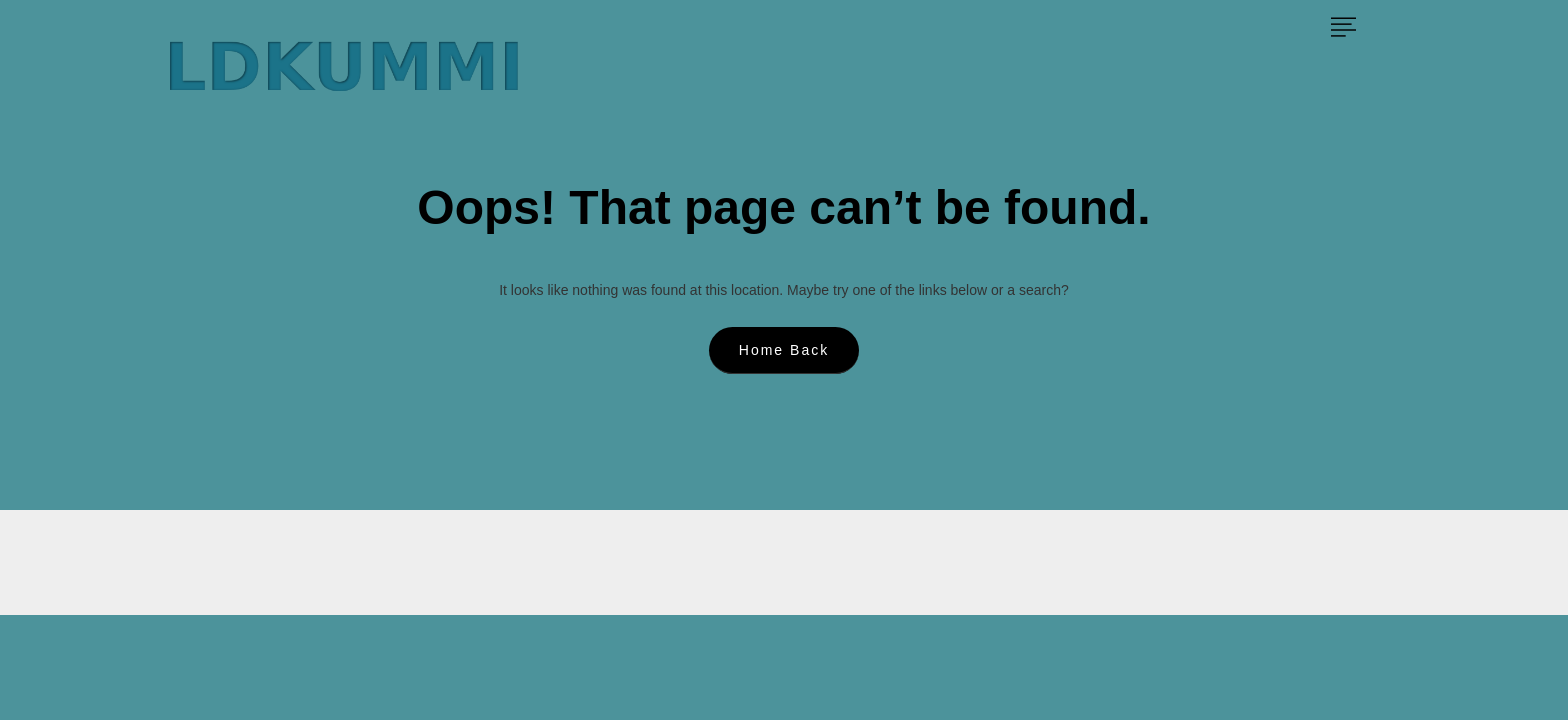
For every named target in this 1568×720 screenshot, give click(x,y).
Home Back (784, 350)
